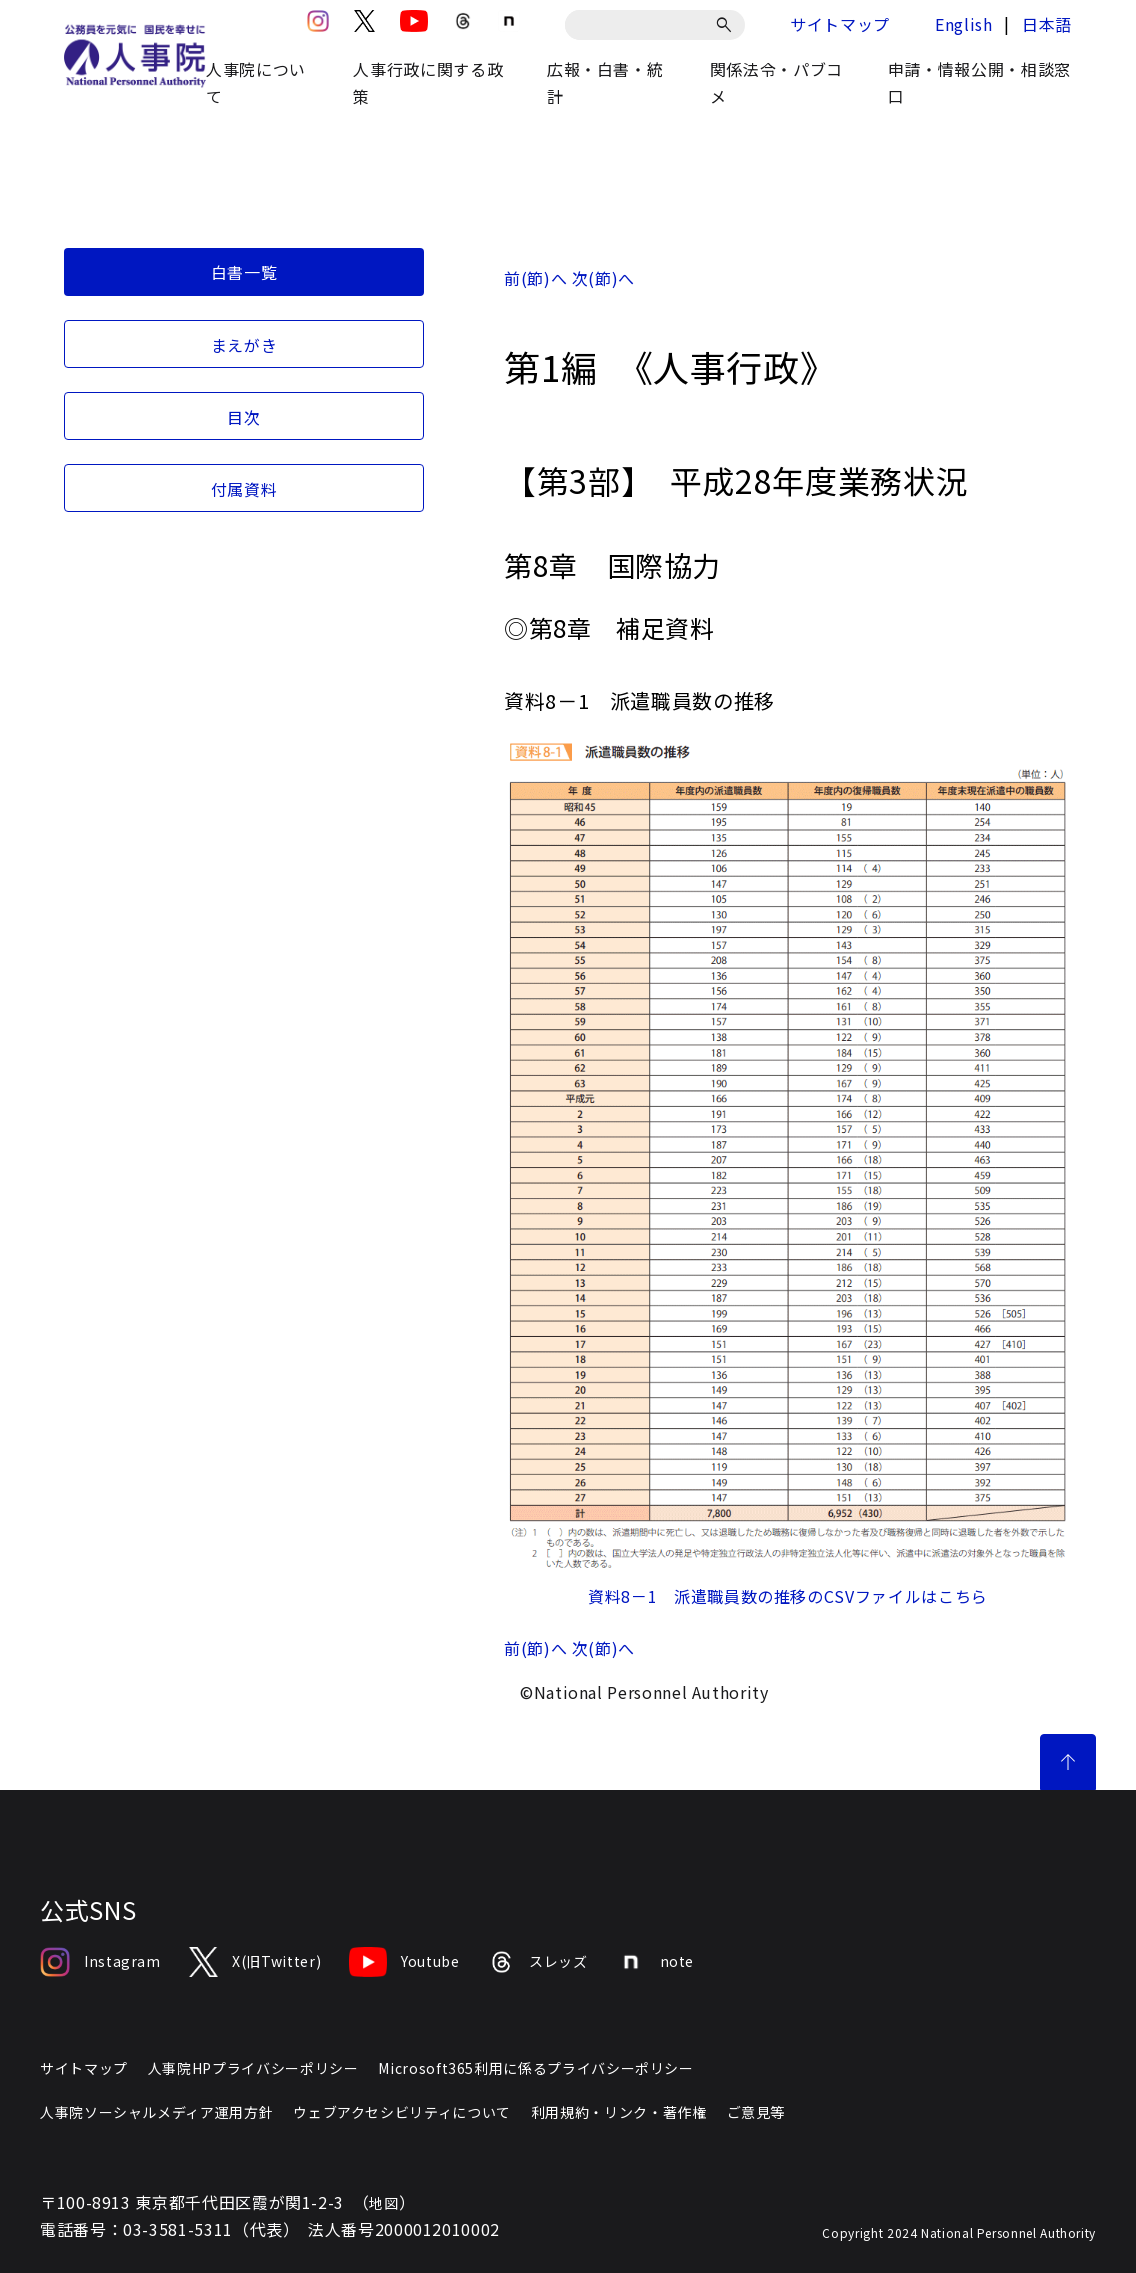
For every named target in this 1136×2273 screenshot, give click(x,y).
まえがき (244, 345)
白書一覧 (244, 272)
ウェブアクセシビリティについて (402, 2112)
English (963, 24)
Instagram (100, 1962)
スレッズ (538, 1962)
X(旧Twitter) (255, 1962)
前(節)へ (535, 278)
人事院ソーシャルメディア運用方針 (156, 2112)
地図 (383, 2203)
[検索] (727, 25)
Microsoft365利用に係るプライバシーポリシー (535, 2068)
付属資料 (244, 489)
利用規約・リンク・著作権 (619, 2112)
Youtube (404, 1962)
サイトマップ (840, 24)
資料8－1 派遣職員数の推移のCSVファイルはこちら (788, 1596)
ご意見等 (756, 2112)
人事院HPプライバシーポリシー (253, 2068)
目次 (243, 417)
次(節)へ (603, 278)
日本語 (1047, 24)
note (655, 1962)
